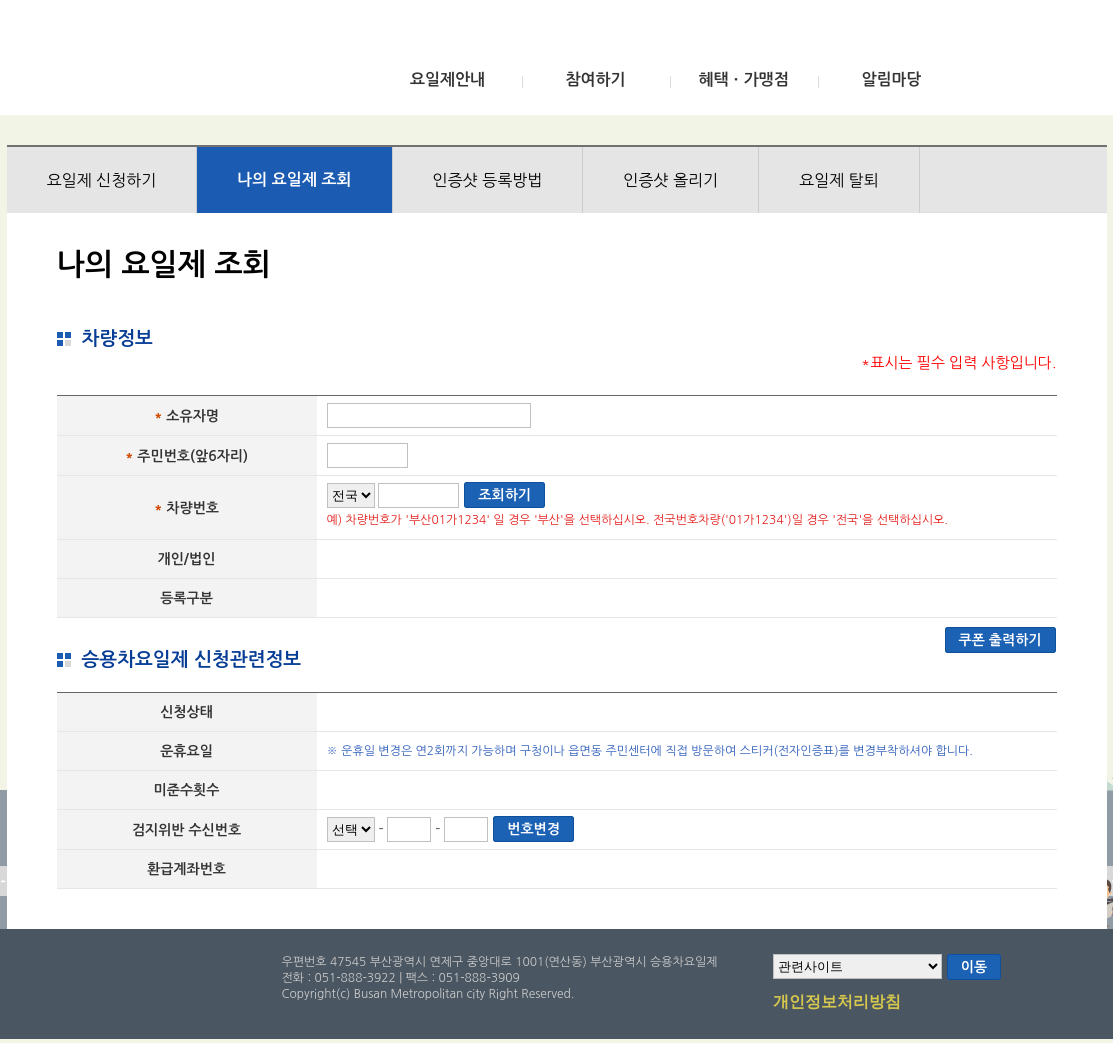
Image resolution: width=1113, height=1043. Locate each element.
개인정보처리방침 (837, 1003)
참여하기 (595, 79)
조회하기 (504, 495)
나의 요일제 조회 (294, 179)
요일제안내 (447, 79)
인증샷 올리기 (670, 180)
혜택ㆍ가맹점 (743, 79)
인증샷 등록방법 (488, 180)
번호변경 (533, 829)
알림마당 (891, 79)
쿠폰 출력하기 (1000, 640)
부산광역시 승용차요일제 (155, 63)
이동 (974, 967)
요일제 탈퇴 (839, 180)
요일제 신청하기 (102, 180)
